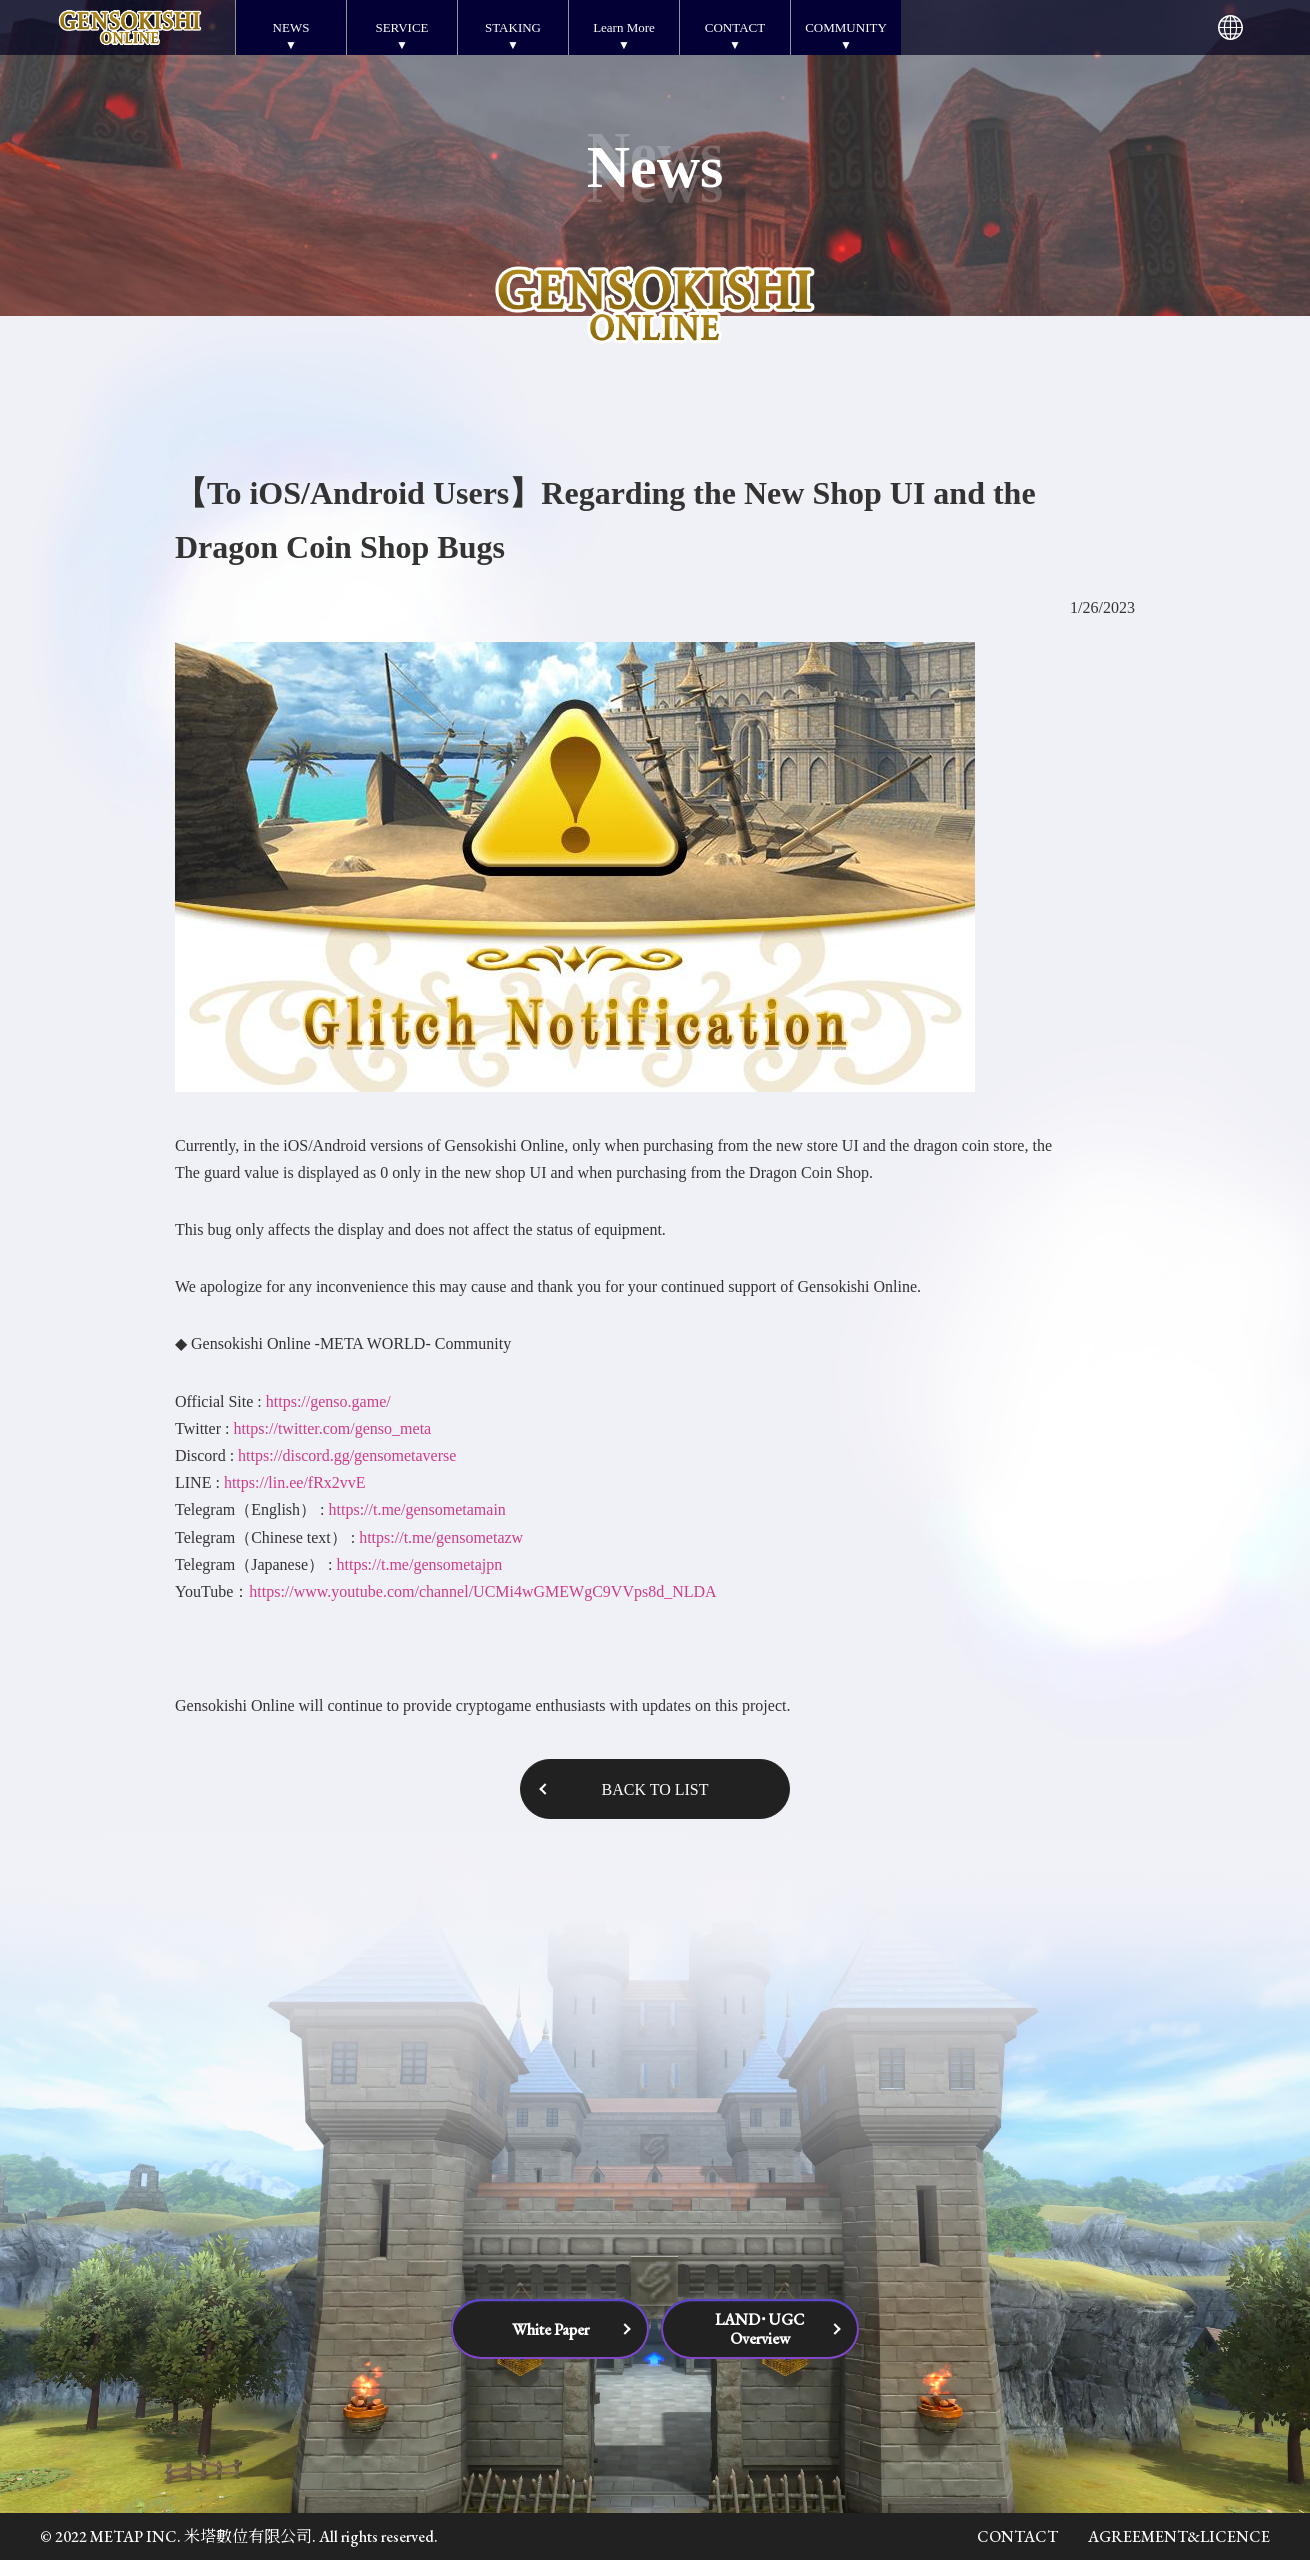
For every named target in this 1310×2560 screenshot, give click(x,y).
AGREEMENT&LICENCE (1179, 2536)
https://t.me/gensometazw (441, 1537)
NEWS (291, 27)
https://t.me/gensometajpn (419, 1564)
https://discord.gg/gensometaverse (347, 1455)
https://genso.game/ (328, 1401)
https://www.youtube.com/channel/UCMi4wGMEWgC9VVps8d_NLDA (482, 1591)
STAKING (513, 27)
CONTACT (735, 27)
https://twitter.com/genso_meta (332, 1428)
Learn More (624, 27)
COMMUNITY (846, 27)
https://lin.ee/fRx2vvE (295, 1482)
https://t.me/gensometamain (417, 1509)
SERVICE (401, 27)
